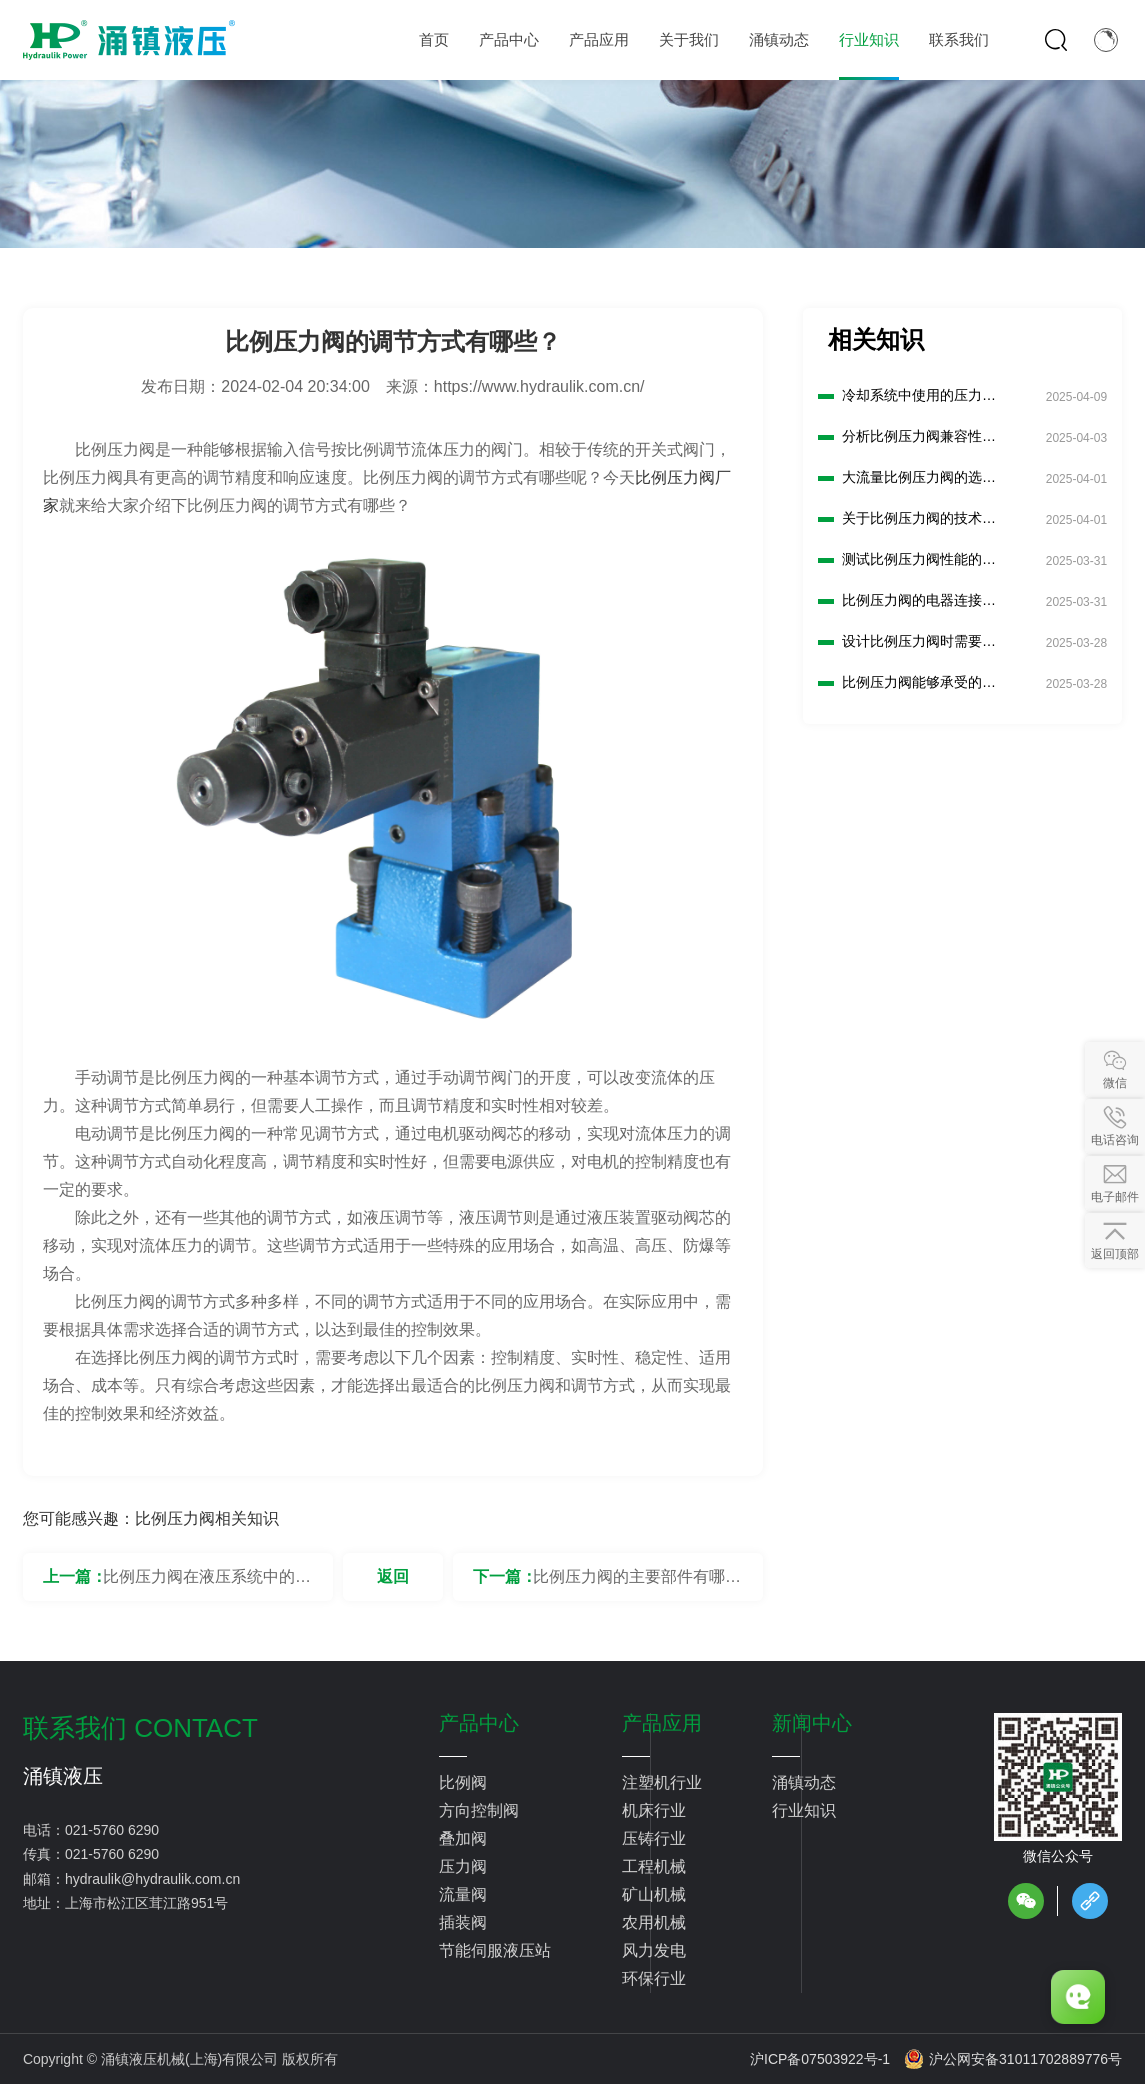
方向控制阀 (479, 1810)
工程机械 (654, 1866)
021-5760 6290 (112, 1830)
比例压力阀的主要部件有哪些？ (629, 1584)
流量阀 (463, 1894)
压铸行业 (654, 1838)
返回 (393, 1576)
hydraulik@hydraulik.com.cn (152, 1879)
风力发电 (654, 1950)
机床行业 (654, 1810)
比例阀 (463, 1782)
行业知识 (804, 1810)
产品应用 (662, 1723)
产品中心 (479, 1723)
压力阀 (463, 1866)
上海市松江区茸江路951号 (146, 1903)
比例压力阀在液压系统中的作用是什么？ (207, 1584)
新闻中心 (812, 1723)
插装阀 (463, 1922)
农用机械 (654, 1922)
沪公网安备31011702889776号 (1013, 2059)
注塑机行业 (662, 1782)
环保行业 (654, 1978)
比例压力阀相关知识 (207, 1518)
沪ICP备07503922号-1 (820, 2059)
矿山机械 (654, 1894)
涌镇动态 (804, 1782)
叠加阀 (463, 1838)
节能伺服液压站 (495, 1950)
